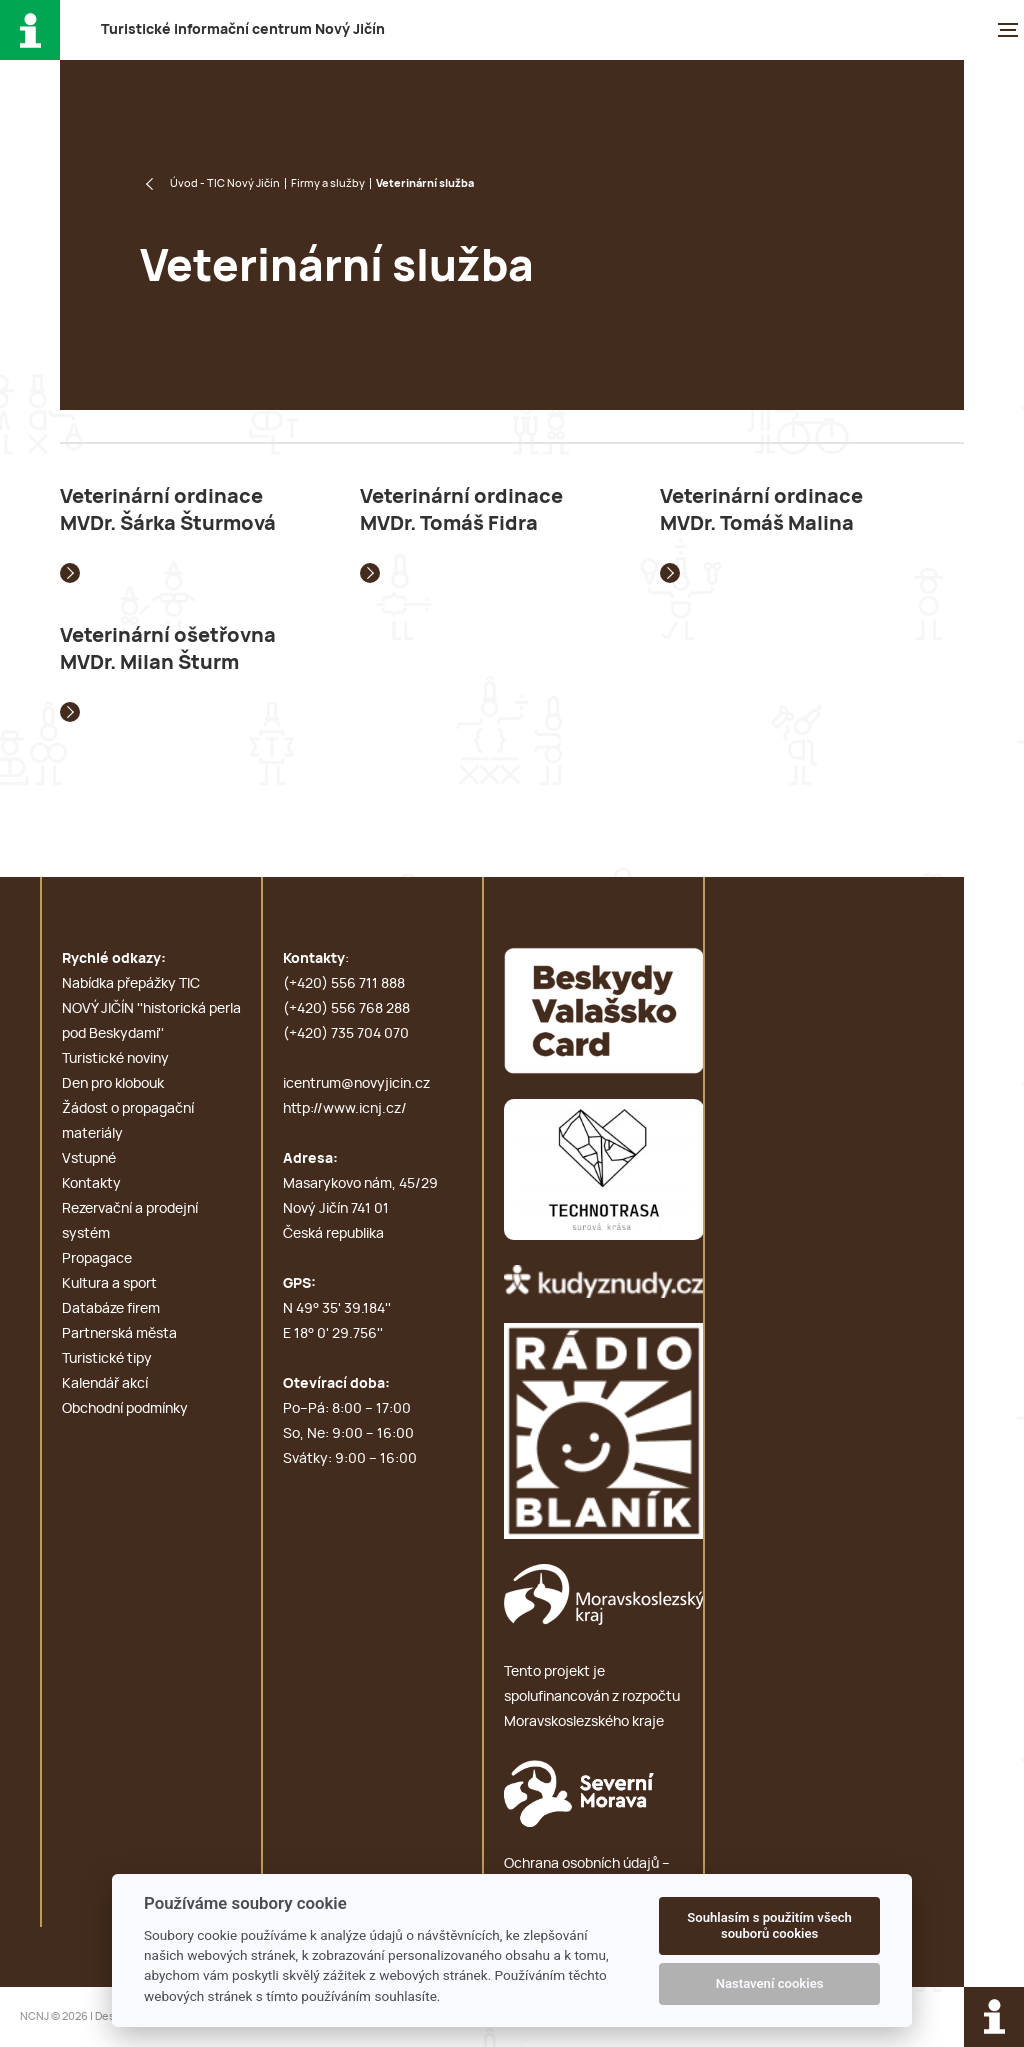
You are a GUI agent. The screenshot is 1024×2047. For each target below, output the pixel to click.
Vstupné (89, 1159)
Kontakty (91, 1184)
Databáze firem (111, 1309)
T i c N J (243, 30)
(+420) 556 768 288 (346, 1009)
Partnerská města (119, 1334)
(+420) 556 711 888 (344, 984)
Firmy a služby (328, 183)
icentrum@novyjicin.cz (356, 1084)
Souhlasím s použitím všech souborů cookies (769, 1925)
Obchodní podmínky (125, 1409)
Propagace (97, 1259)
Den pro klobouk (113, 1084)
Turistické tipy (107, 1359)
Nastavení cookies (770, 1983)
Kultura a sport (109, 1284)
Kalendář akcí (105, 1384)
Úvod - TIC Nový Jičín (225, 183)
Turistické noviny (115, 1059)
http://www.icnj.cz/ (345, 1109)
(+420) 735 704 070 (346, 1034)
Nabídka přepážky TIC (131, 984)
